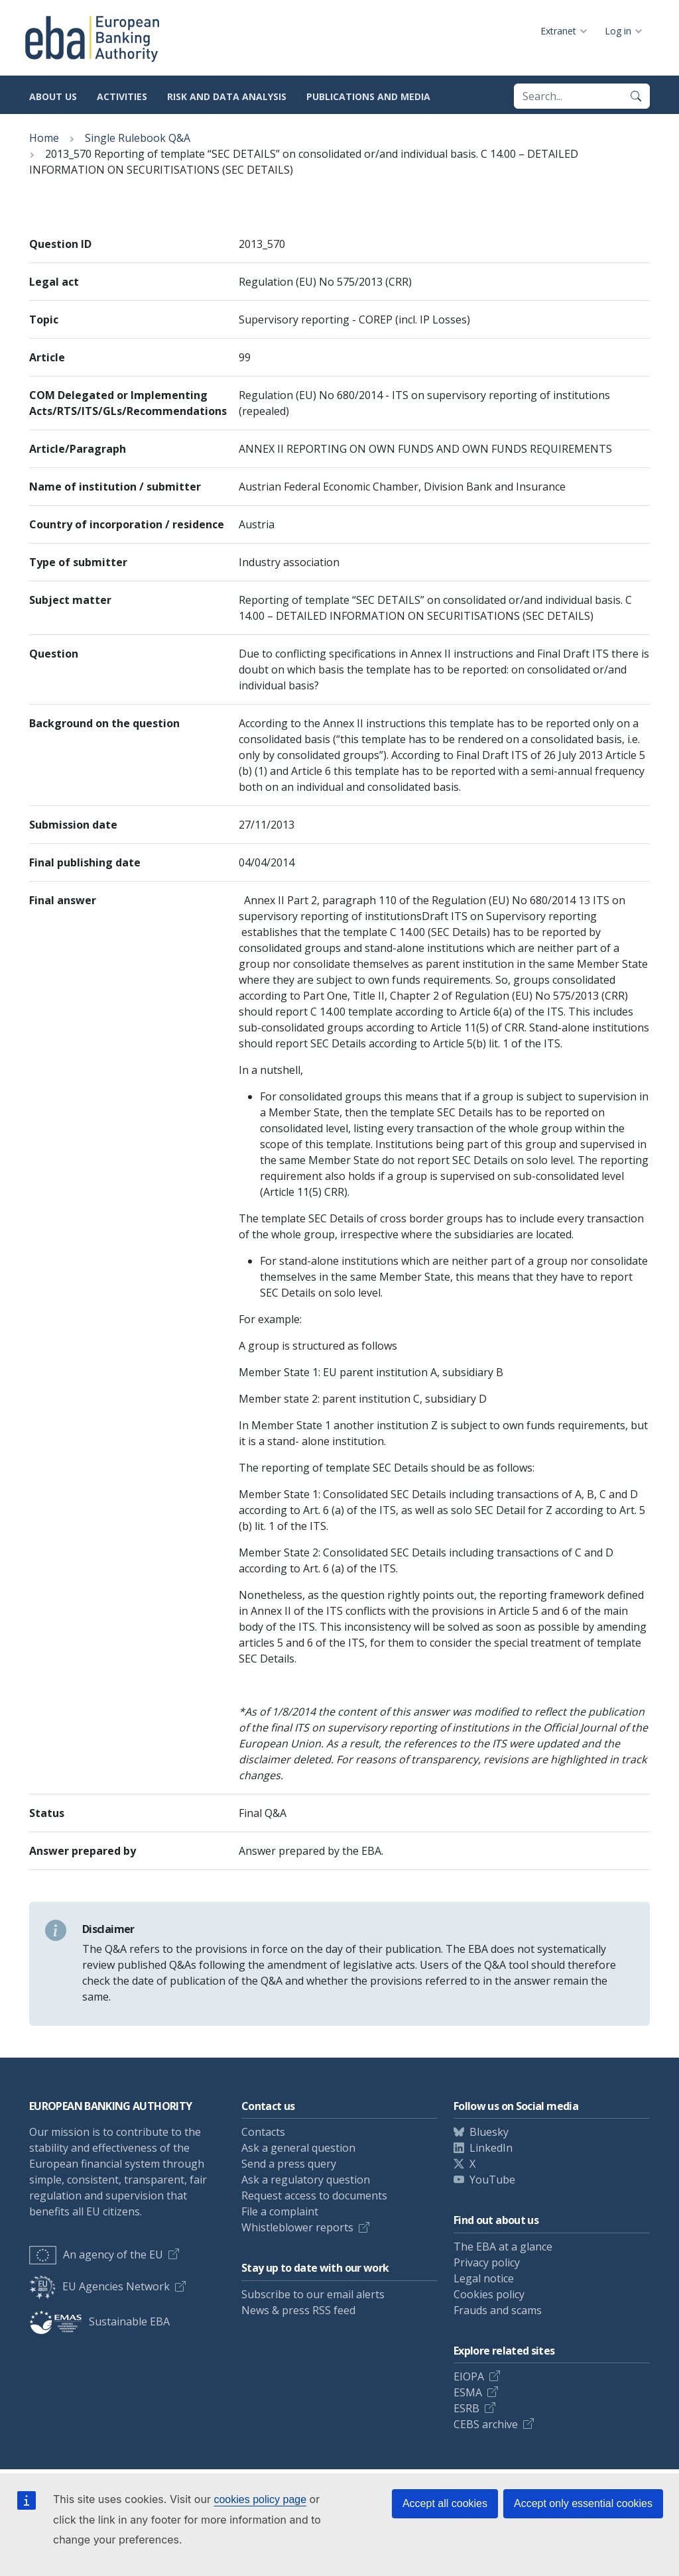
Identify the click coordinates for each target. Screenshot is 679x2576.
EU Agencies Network (99, 2286)
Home (44, 138)
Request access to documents (314, 2195)
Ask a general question (298, 2147)
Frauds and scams (498, 2310)
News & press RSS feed (298, 2310)
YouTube (492, 2179)
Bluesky (489, 2132)
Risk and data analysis (226, 96)
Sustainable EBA (99, 2321)
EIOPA (469, 2376)
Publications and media (368, 96)
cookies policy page (260, 2499)
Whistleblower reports (297, 2227)
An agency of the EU (96, 2254)
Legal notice (484, 2278)
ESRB (466, 2408)
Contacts (263, 2132)
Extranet (558, 31)
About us (53, 96)
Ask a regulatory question (305, 2179)
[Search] (636, 96)
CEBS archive (486, 2424)
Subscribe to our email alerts (313, 2294)
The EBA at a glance (503, 2246)
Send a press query (288, 2163)
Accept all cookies (444, 2503)
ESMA (468, 2392)
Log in (618, 31)
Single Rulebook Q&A (137, 138)
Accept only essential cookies (583, 2503)
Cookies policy (489, 2294)
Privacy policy (487, 2262)
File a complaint (279, 2211)
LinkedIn (491, 2147)
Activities (122, 96)
